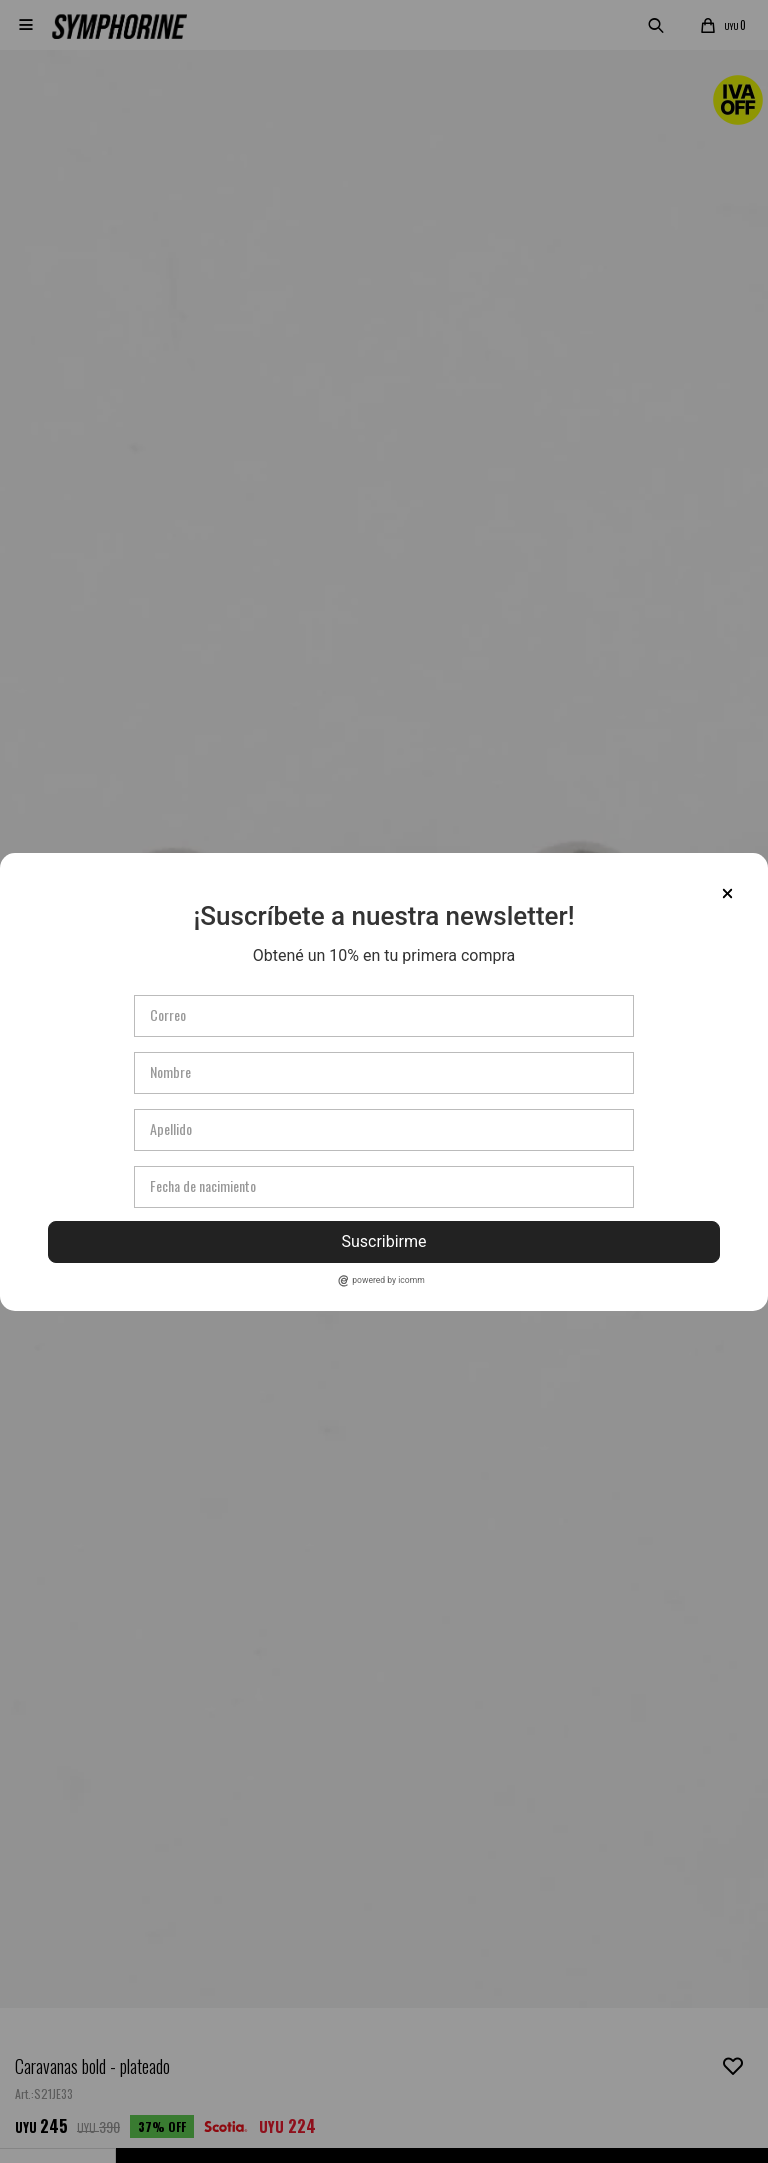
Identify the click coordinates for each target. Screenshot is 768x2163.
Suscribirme (383, 1241)
